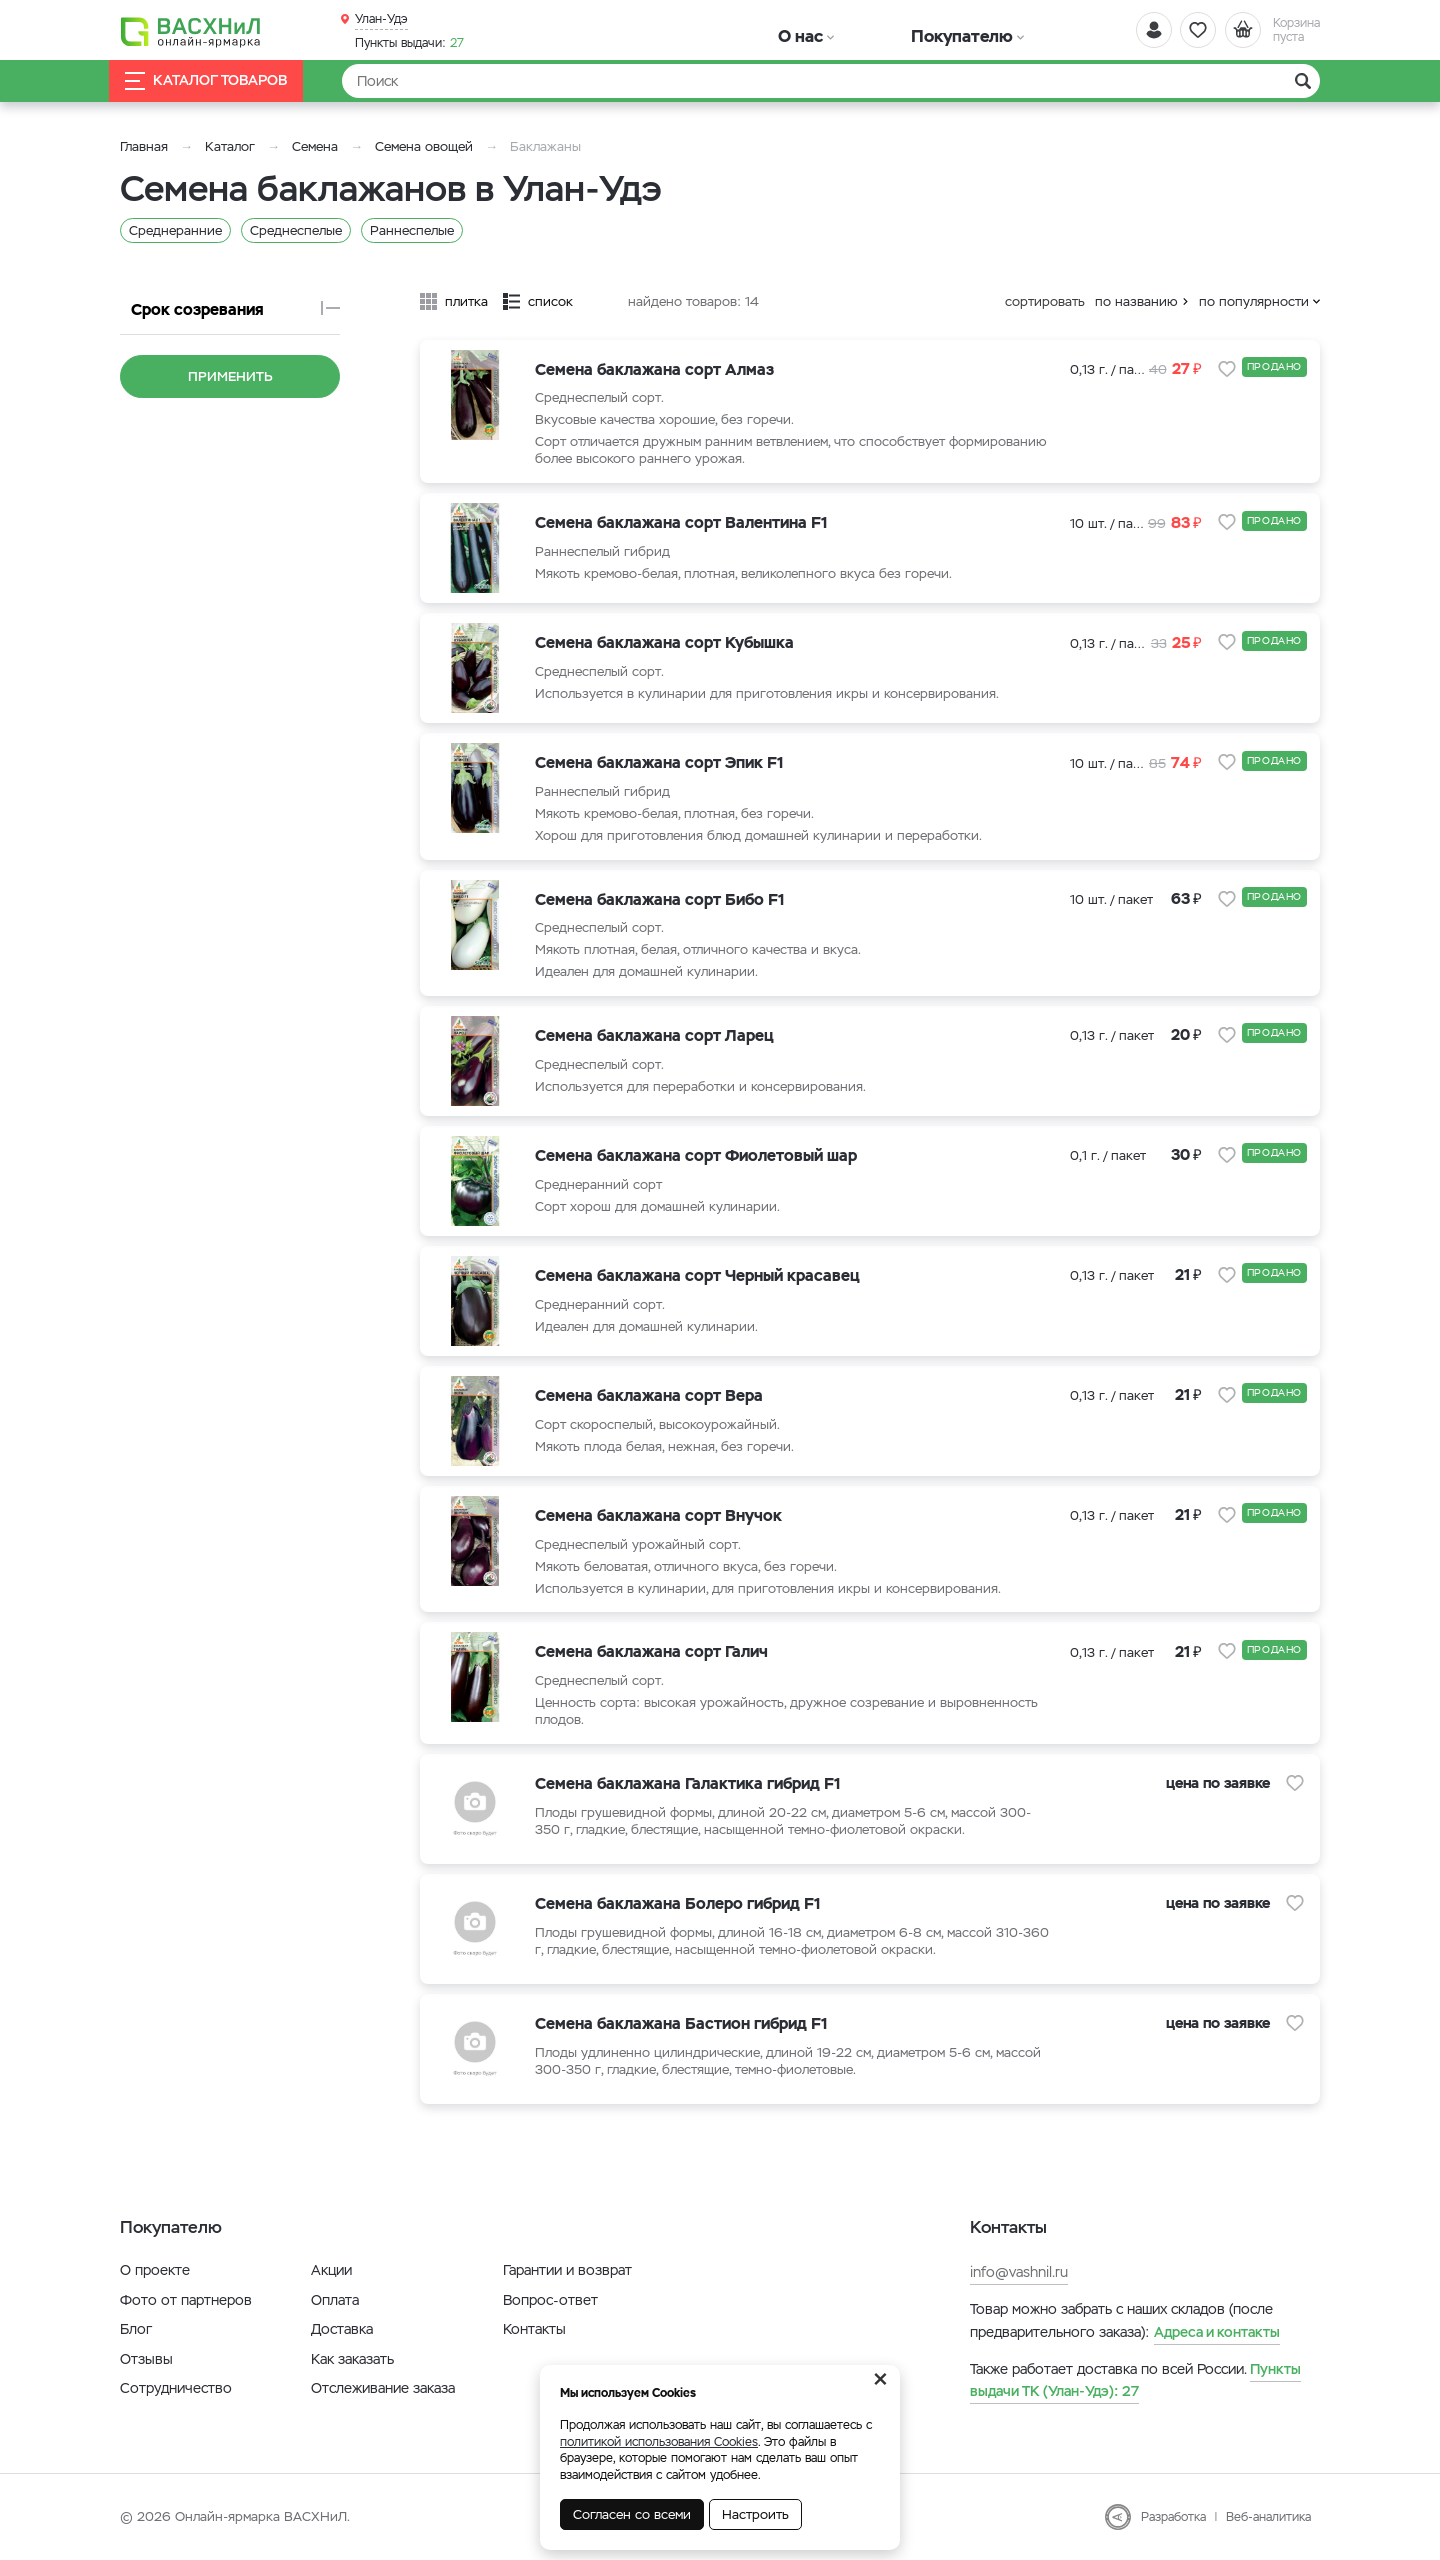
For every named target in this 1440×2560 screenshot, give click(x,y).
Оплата (335, 2300)
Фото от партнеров (186, 2300)
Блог (136, 2329)
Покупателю (873, 29)
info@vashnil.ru (1019, 2272)
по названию (1136, 301)
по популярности (1254, 301)
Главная (144, 146)
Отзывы (146, 2359)
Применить (230, 376)
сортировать (1045, 301)
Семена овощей (424, 146)
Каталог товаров (224, 81)
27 (409, 41)
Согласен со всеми (632, 2514)
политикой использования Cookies (659, 2442)
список (550, 301)
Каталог (230, 146)
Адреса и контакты (1217, 2332)
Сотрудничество (176, 2388)
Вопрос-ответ (550, 2300)
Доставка (342, 2329)
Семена (315, 146)
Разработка (1173, 2517)
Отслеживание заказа (383, 2388)
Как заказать (352, 2359)
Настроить (755, 2514)
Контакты (534, 2329)
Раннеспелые (412, 230)
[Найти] (831, 81)
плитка (466, 301)
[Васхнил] (210, 31)
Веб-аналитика (1268, 2517)
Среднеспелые (296, 230)
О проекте (155, 2270)
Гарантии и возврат (567, 2270)
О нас (772, 29)
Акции (331, 2270)
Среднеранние (175, 230)
